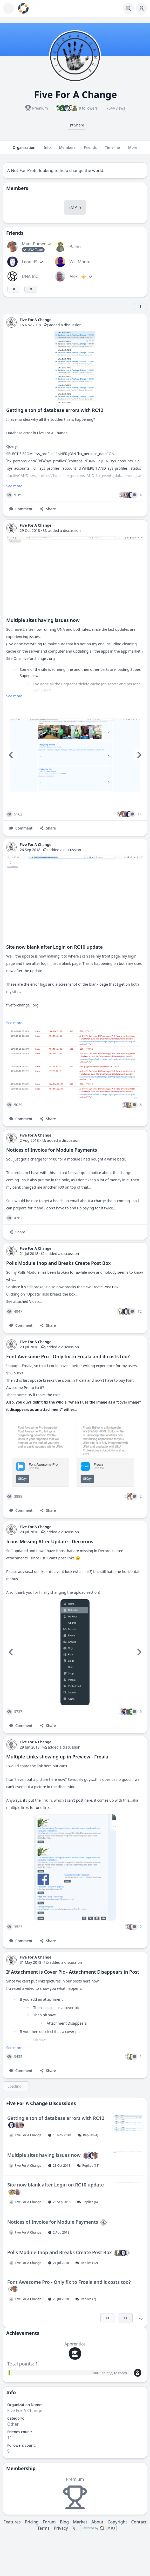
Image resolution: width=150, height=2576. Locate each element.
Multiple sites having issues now (43, 620)
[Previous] (11, 755)
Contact (139, 2522)
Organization (24, 149)
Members (67, 149)
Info (47, 149)
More (132, 149)
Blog (64, 2522)
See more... (15, 485)
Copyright (117, 2522)
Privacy (61, 2528)
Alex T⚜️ (78, 276)
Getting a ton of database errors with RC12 (54, 410)
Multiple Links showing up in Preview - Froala (57, 1757)
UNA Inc (30, 276)
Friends (90, 149)
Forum (49, 2522)
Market (80, 2522)
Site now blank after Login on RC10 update (54, 947)
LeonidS (29, 262)
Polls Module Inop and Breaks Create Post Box (58, 1263)
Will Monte (80, 262)
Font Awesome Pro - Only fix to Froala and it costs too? (68, 1356)
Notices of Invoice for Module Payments (51, 1150)
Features (12, 2522)
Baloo (75, 247)
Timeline (112, 149)
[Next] (138, 755)
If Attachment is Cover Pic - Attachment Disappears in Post (72, 1972)
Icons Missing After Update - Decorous (49, 1541)
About (97, 2522)
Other (13, 2424)
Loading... (16, 2086)
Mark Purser (34, 244)
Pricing (32, 2522)
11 (9, 2437)
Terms (43, 2528)
